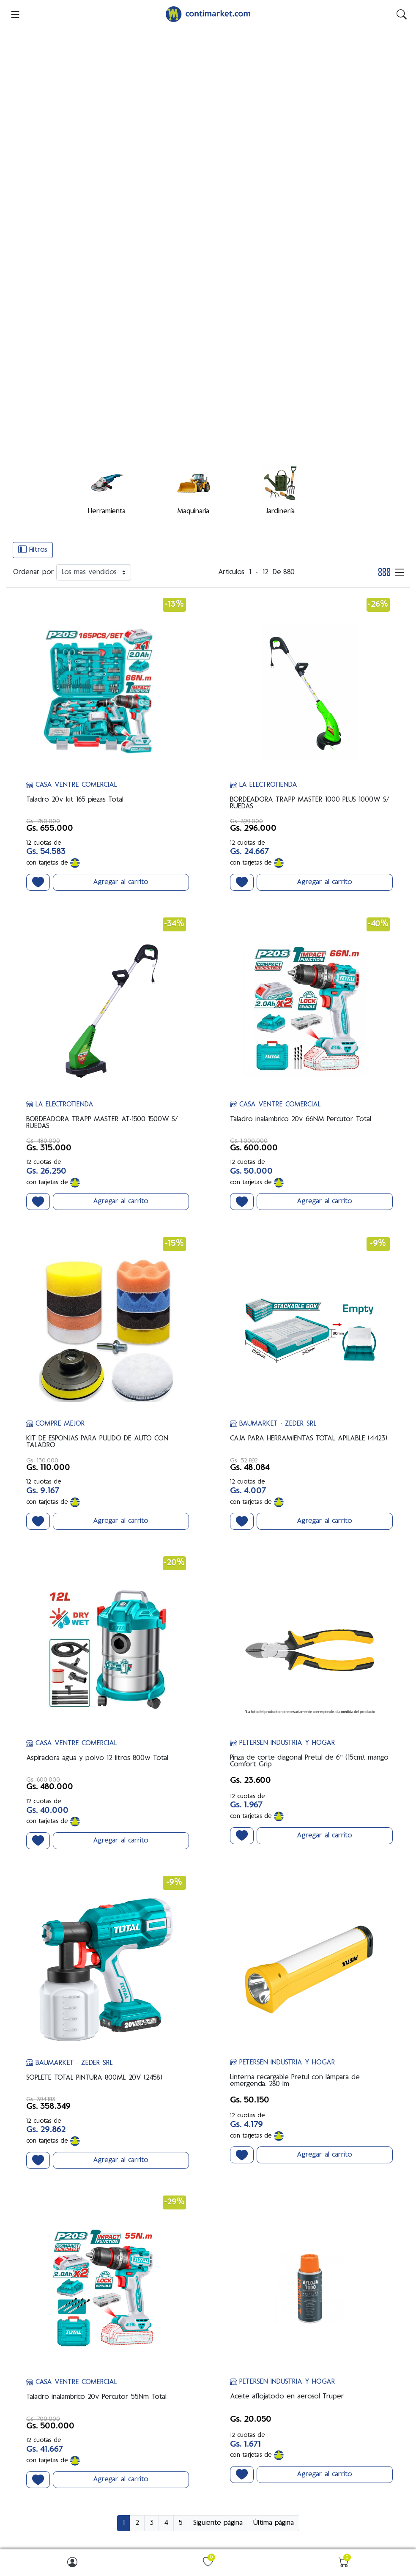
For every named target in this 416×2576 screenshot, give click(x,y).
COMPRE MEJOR (55, 1116)
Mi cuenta (227, 2407)
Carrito (223, 2434)
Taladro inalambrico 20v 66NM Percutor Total (300, 811)
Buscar (28, 2409)
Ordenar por (33, 264)
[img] (402, 14)
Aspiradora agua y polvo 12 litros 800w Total (97, 1450)
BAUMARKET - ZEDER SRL (273, 1116)
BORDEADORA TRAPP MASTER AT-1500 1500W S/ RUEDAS (102, 815)
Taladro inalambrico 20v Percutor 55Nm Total (96, 2089)
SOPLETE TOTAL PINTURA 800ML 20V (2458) (94, 1770)
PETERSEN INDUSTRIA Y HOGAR (282, 1435)
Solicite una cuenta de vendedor (257, 2461)
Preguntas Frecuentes (242, 2297)
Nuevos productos (44, 2436)
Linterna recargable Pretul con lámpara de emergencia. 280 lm (295, 1773)
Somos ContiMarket (239, 2283)
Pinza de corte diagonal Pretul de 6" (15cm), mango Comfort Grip (309, 1453)
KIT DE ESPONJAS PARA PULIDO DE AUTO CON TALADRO (97, 1135)
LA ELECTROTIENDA (263, 477)
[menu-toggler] (15, 14)
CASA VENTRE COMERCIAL (71, 477)
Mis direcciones (234, 2421)
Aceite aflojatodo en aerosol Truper (287, 2089)
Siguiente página (218, 2215)
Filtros (32, 241)
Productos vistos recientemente (61, 2422)
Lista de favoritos (236, 2448)
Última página (273, 2215)
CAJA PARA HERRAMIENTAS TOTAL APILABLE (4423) (308, 1131)
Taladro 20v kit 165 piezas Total (74, 492)
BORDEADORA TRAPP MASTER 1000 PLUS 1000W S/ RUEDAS (309, 495)
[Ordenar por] (93, 265)
